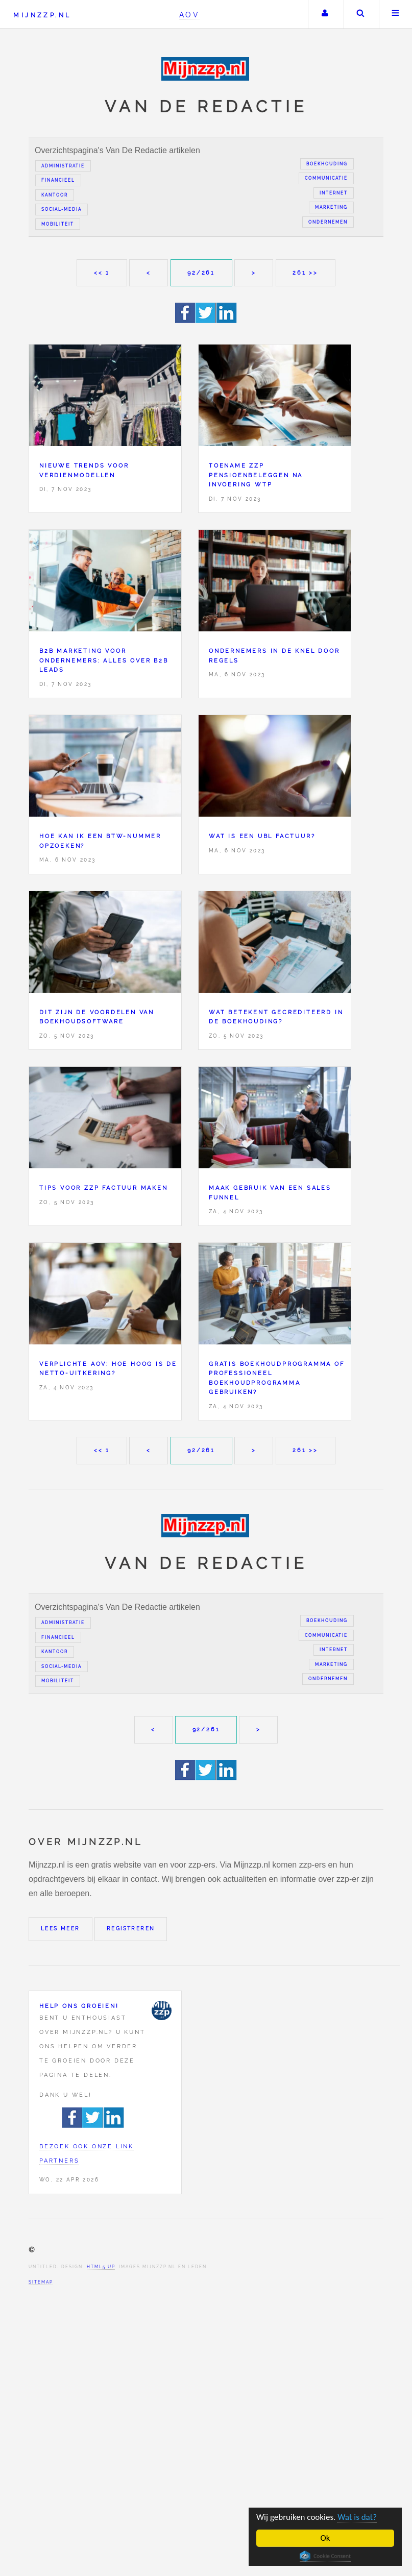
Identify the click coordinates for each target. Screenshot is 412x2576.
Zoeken (360, 14)
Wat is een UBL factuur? (262, 836)
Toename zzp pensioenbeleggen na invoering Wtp (256, 475)
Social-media (61, 209)
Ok (325, 2538)
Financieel (58, 180)
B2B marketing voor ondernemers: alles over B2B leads (103, 660)
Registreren (131, 1928)
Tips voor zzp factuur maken (103, 1187)
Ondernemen (328, 222)
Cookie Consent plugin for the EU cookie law (325, 2556)
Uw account (324, 14)
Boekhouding (327, 163)
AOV (189, 14)
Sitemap (41, 2282)
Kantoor (54, 195)
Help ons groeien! (79, 2005)
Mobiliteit (57, 224)
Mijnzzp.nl (42, 15)
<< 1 (102, 272)
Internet (334, 192)
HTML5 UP (101, 2266)
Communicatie (326, 178)
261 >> (305, 272)
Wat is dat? (357, 2517)
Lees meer (60, 1928)
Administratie (63, 165)
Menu (395, 14)
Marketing (331, 207)
